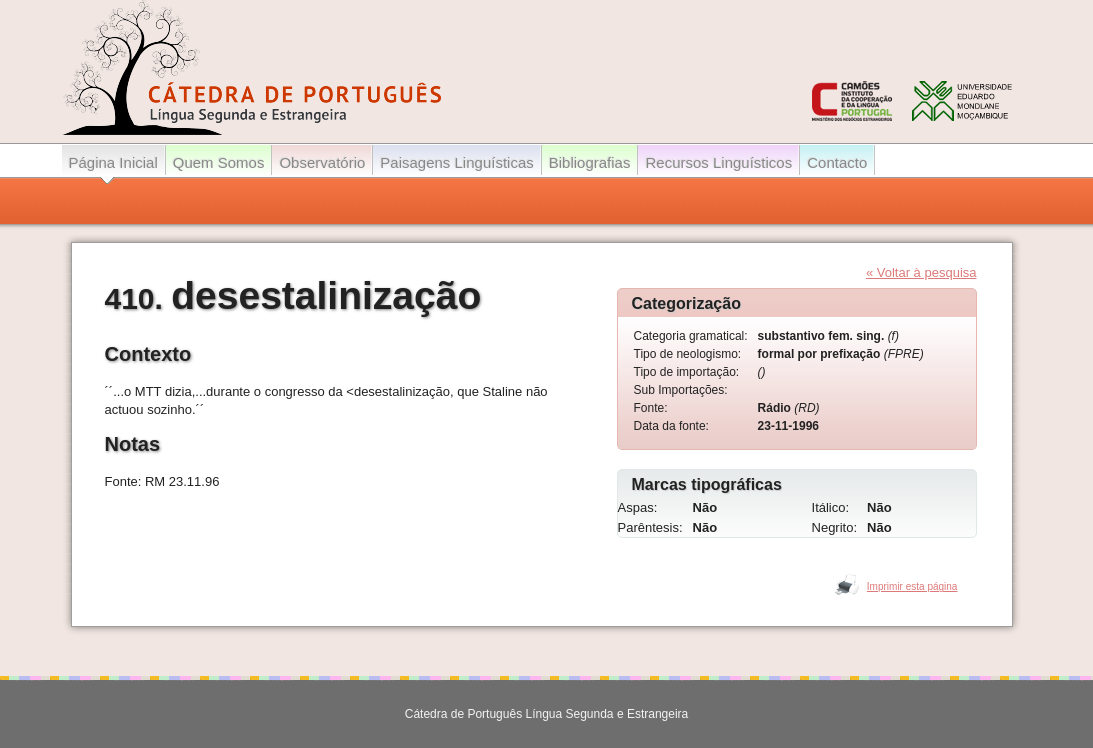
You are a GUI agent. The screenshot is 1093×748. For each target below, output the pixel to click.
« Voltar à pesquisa (921, 272)
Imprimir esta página (912, 586)
